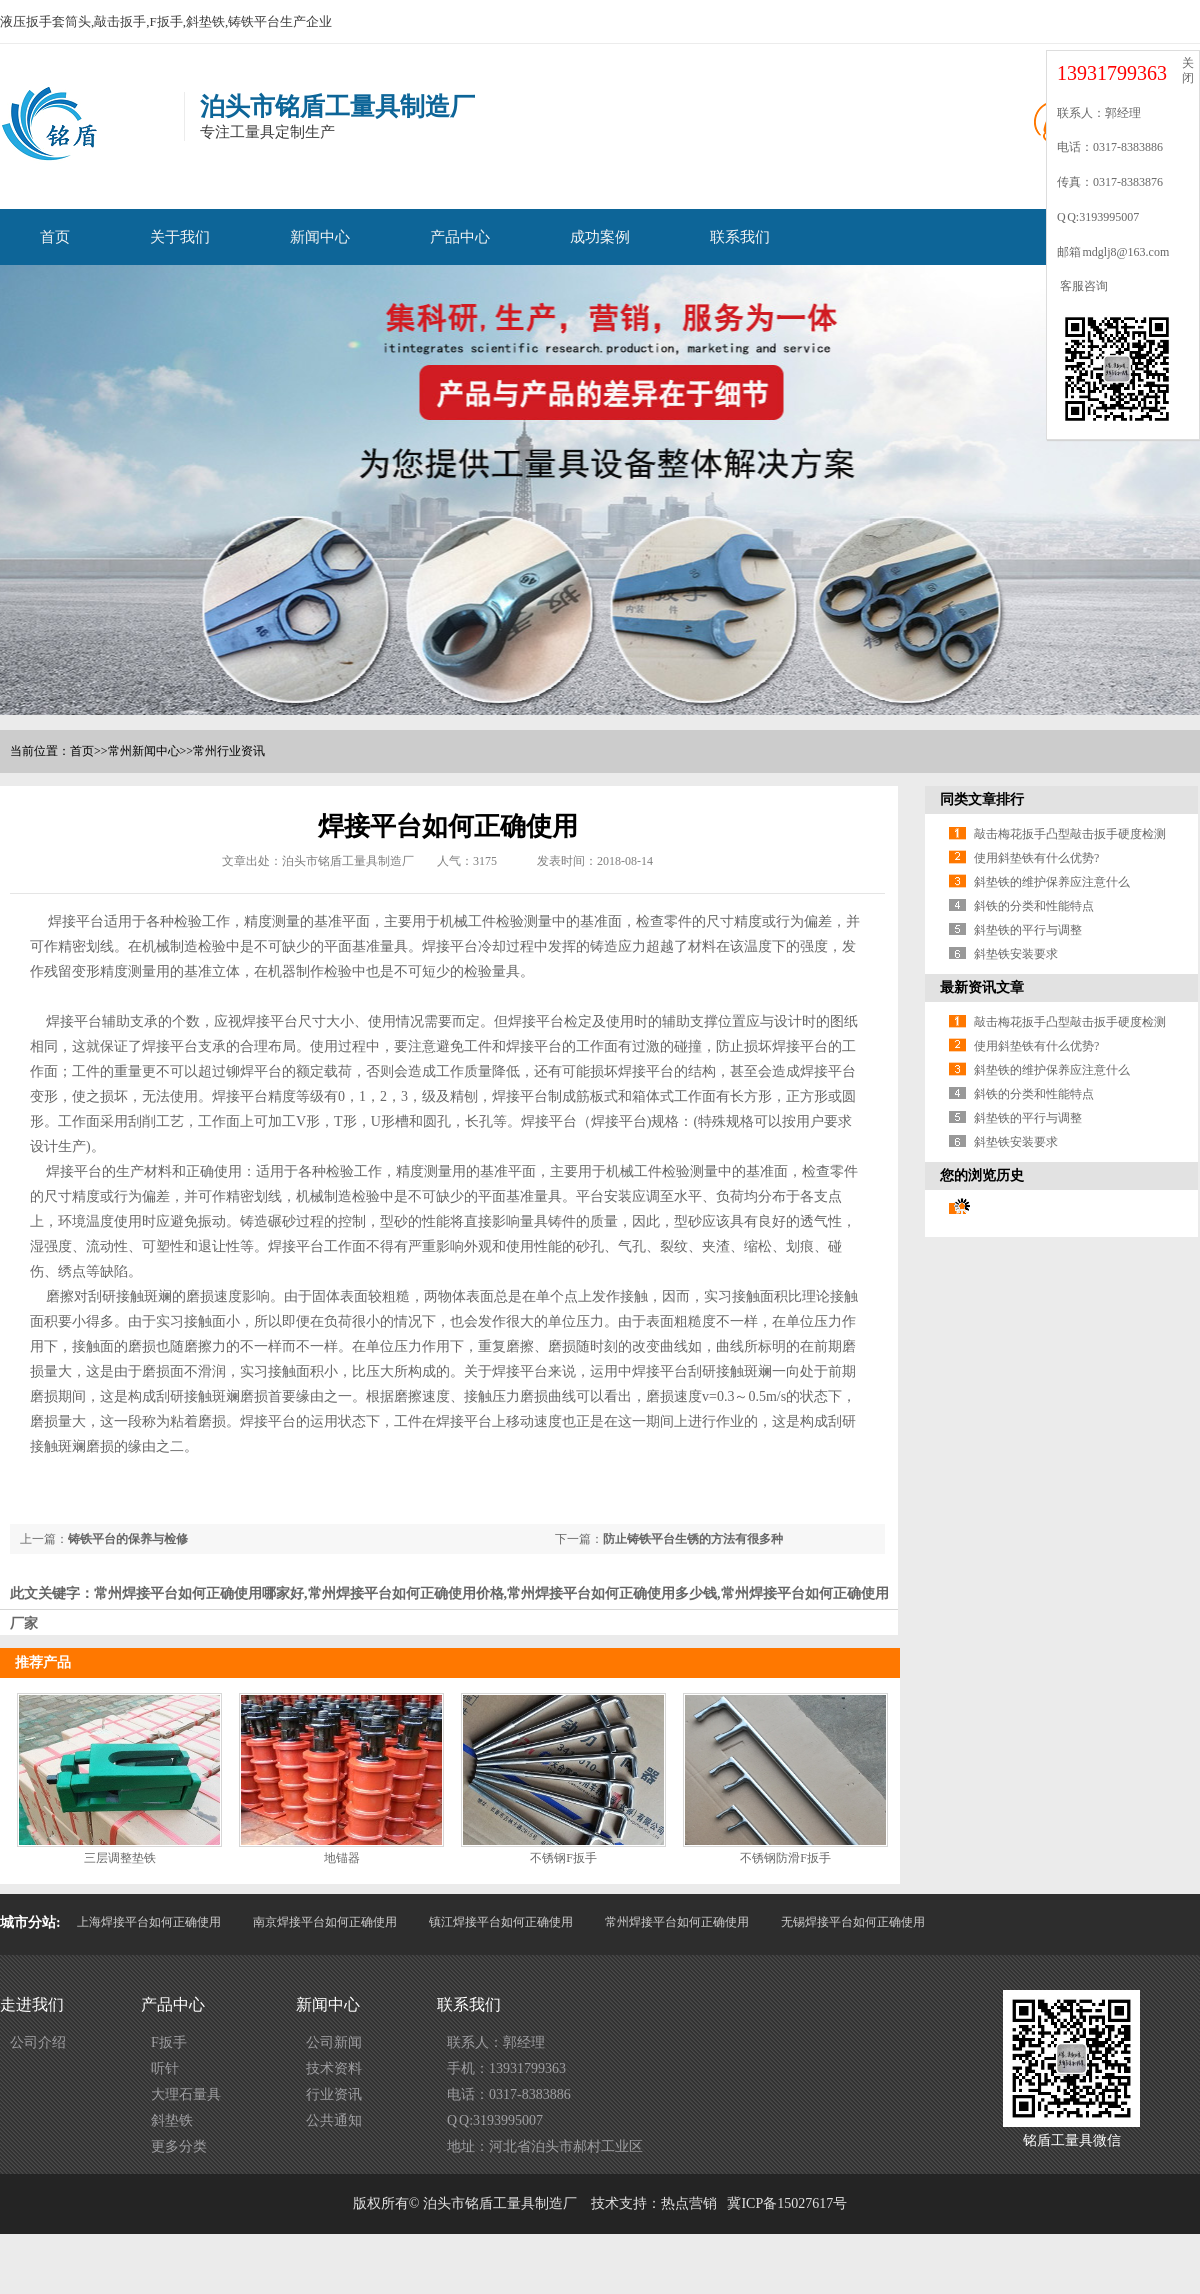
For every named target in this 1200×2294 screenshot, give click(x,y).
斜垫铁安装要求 (1016, 954)
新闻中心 (320, 237)
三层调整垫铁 (120, 1858)
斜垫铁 (172, 2120)
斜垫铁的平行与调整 (1028, 930)
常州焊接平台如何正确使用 (677, 1922)
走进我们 (32, 2004)
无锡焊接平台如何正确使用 (853, 1922)
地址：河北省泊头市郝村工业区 (545, 2146)
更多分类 (179, 2146)
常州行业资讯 (229, 751)
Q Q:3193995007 (495, 2120)
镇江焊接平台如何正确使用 (501, 1922)
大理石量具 (186, 2094)
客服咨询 (1082, 286)
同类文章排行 (982, 799)
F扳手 (169, 2042)
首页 (55, 237)
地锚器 (342, 1858)
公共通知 (334, 2120)
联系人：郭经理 (496, 2042)
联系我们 (740, 237)
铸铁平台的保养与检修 (128, 1539)
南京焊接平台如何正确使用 (325, 1922)
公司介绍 (38, 2042)
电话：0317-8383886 (509, 2094)
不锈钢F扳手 (563, 1858)
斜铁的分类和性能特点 (1034, 906)
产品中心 (460, 237)
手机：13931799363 (506, 2068)
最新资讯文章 (982, 987)
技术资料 (334, 2068)
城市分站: (30, 1922)
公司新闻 (334, 2042)
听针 (165, 2068)
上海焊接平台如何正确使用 (149, 1922)
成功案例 (600, 237)
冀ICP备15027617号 (787, 2203)
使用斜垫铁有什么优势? (1036, 858)
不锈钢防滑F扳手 (785, 1858)
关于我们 (180, 237)
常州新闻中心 (144, 751)
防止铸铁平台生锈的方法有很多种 (693, 1539)
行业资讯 (334, 2094)
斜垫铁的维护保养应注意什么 (1052, 882)
